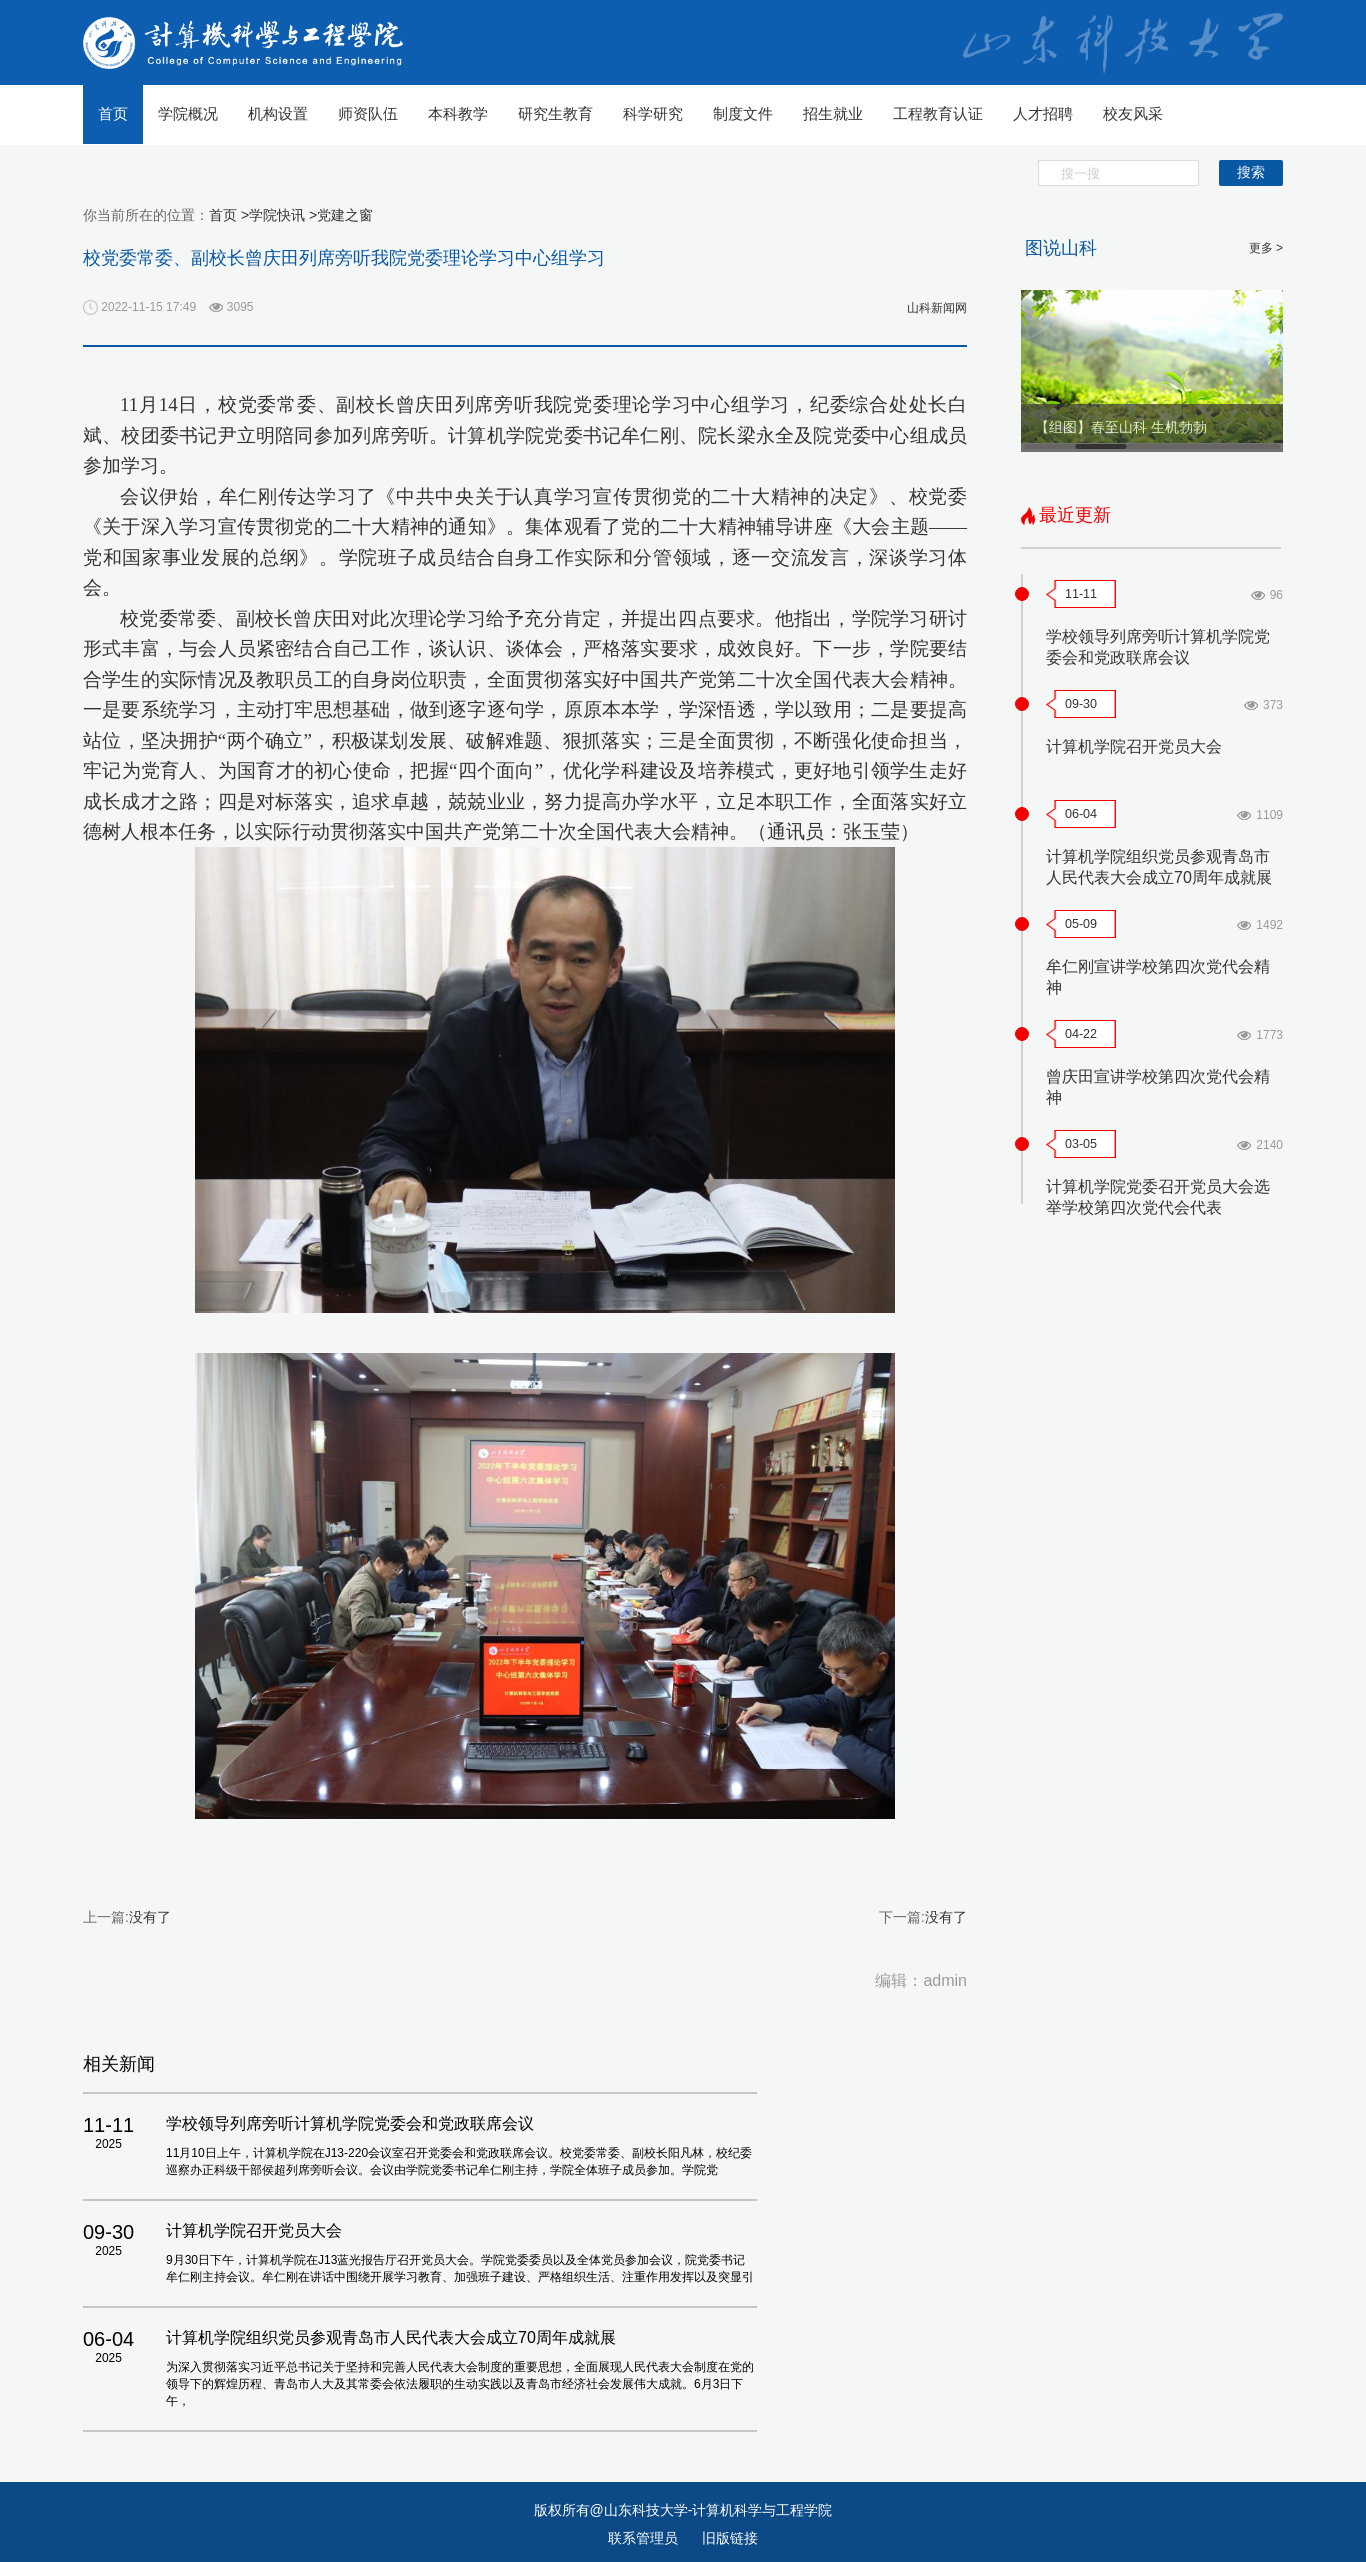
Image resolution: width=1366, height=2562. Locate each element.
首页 (113, 113)
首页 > (229, 215)
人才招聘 (1043, 113)
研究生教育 (555, 113)
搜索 (1251, 172)
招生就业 (833, 113)
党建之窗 (345, 215)
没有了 (150, 1917)
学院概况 (188, 113)
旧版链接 (730, 2538)
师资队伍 (368, 113)
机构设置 (278, 113)
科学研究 (653, 113)
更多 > (1266, 248)
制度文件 (743, 113)
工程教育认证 (938, 113)
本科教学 (458, 113)
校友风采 (1133, 113)
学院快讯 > (283, 215)
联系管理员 (645, 2538)
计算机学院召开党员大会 (1134, 746)
